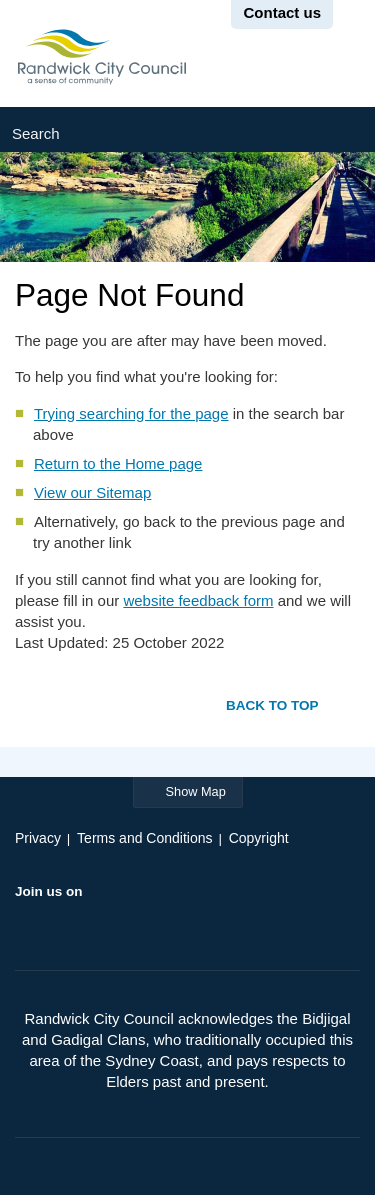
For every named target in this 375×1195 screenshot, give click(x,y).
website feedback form (198, 600)
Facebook (31, 922)
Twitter (70, 922)
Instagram (149, 922)
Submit (338, 129)
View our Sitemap (92, 492)
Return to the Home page (118, 463)
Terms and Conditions (144, 838)
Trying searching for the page (131, 413)
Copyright (259, 838)
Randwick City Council (101, 57)
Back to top (272, 704)
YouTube (109, 922)
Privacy (38, 838)
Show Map (196, 791)
